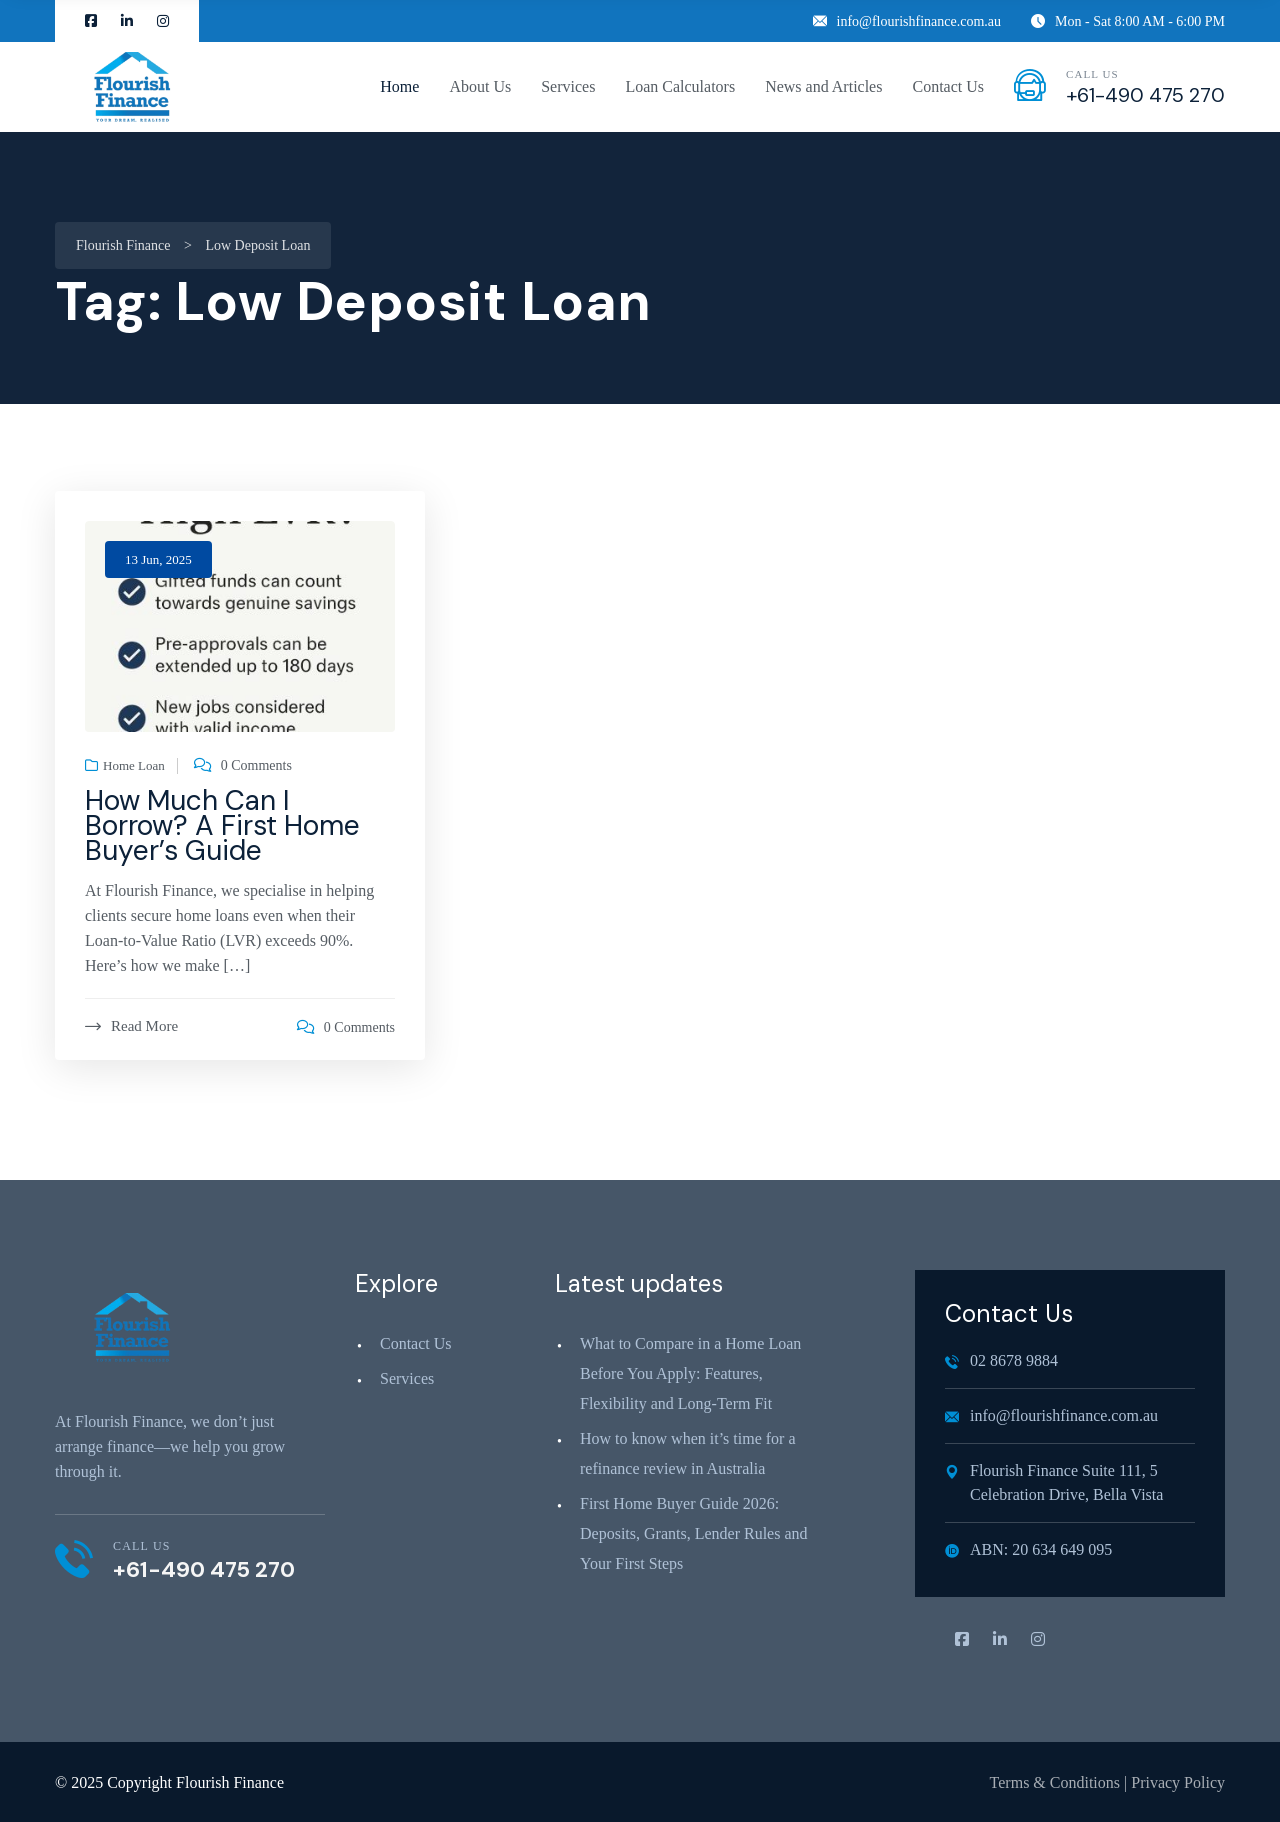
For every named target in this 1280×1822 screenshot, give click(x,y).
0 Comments (256, 766)
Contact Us (948, 86)
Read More (131, 1026)
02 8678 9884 (1001, 1360)
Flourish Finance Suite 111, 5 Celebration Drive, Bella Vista (1054, 1482)
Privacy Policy (1178, 1782)
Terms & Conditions (1055, 1782)
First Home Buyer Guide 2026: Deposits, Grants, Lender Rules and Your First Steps (694, 1533)
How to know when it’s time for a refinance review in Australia (688, 1453)
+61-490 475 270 (1145, 95)
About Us (480, 86)
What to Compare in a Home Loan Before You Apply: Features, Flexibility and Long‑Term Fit (690, 1373)
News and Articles (823, 86)
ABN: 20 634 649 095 (1028, 1549)
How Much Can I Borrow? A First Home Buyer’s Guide (222, 825)
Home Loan (134, 765)
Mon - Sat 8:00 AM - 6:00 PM (1128, 21)
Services (568, 86)
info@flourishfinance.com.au (907, 21)
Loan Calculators (680, 86)
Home (399, 86)
